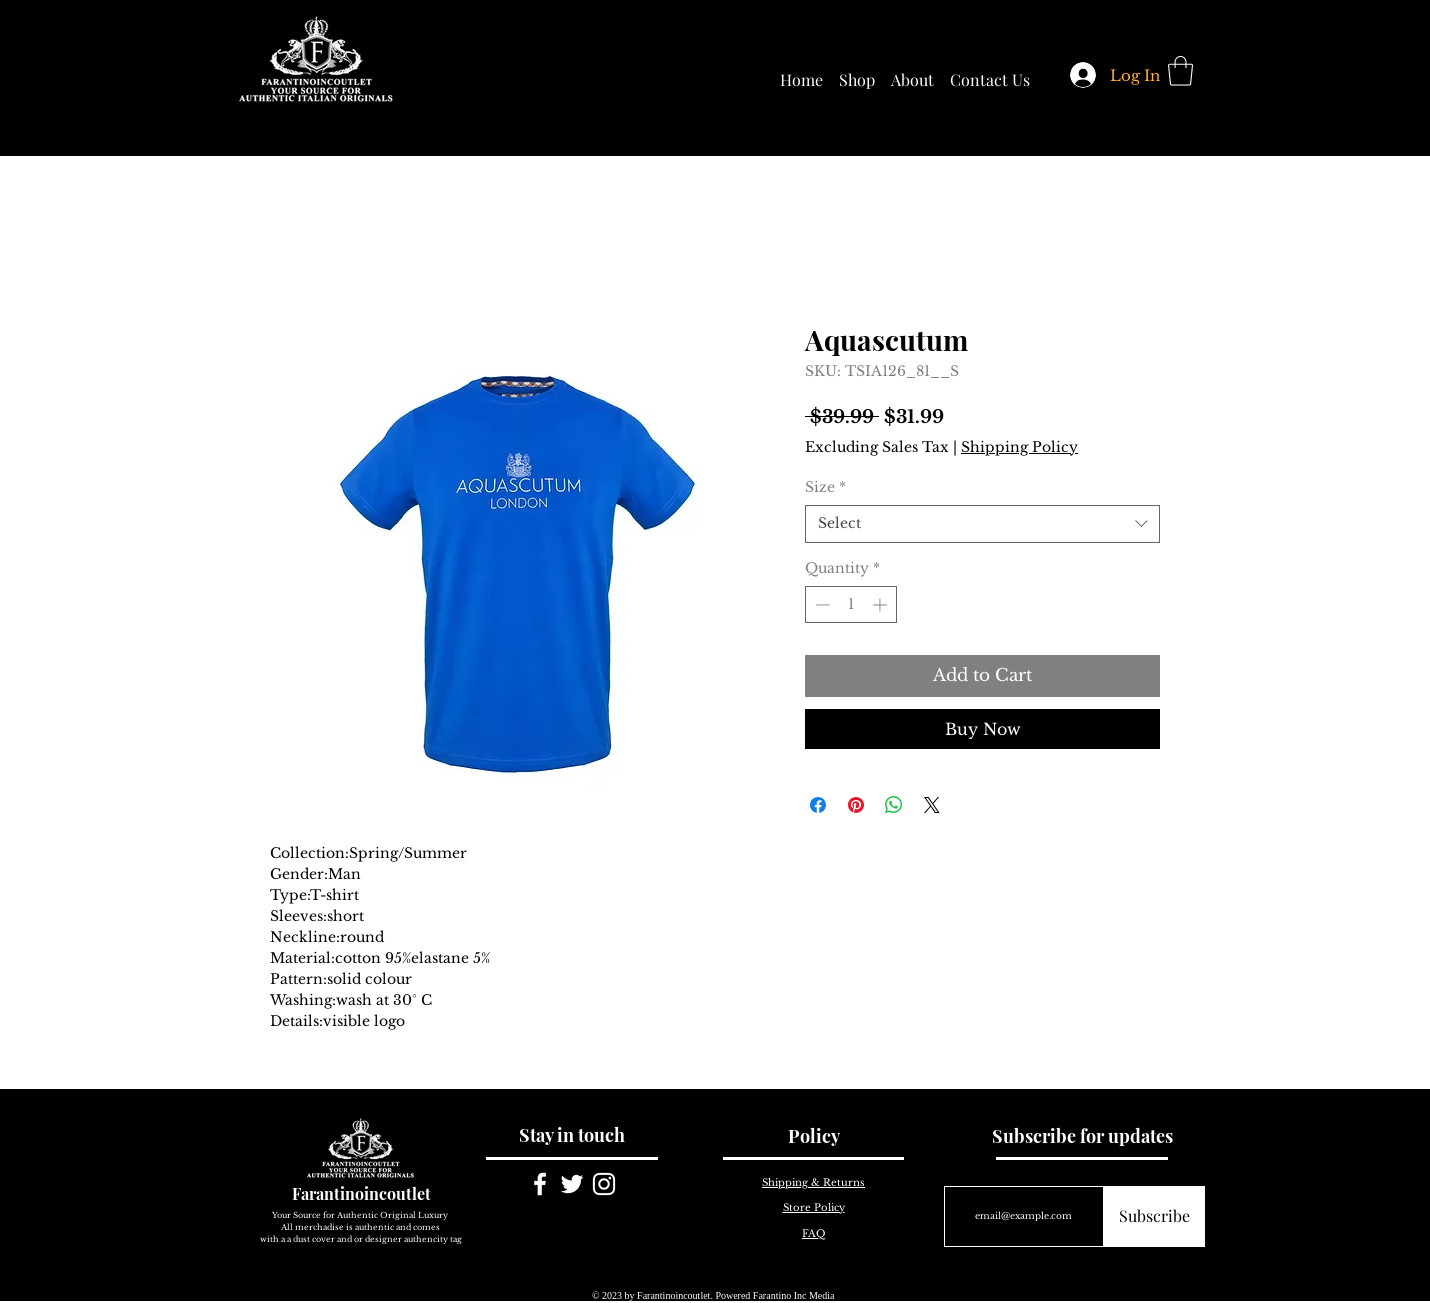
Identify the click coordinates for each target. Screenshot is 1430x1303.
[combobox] (982, 524)
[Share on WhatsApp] (894, 805)
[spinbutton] (851, 604)
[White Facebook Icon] (540, 1184)
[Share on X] (932, 805)
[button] (1180, 71)
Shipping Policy (1019, 447)
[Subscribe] (1154, 1216)
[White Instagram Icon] (604, 1184)
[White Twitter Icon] (572, 1184)
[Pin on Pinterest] (856, 805)
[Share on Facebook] (818, 805)
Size (825, 487)
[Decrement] (820, 604)
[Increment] (881, 604)
